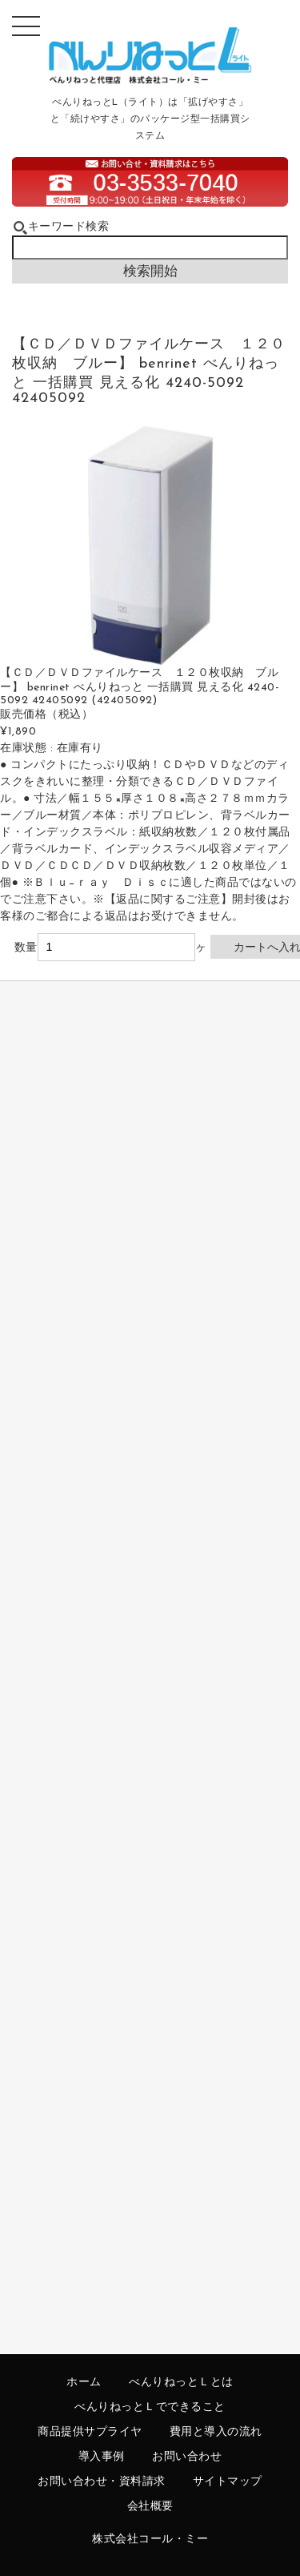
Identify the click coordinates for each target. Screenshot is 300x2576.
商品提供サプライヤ (90, 2432)
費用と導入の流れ (216, 2432)
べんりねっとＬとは (181, 2383)
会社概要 (150, 2507)
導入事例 (101, 2457)
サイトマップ (227, 2482)
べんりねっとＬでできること (150, 2407)
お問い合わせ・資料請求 (102, 2482)
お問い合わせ (187, 2457)
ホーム (84, 2383)
